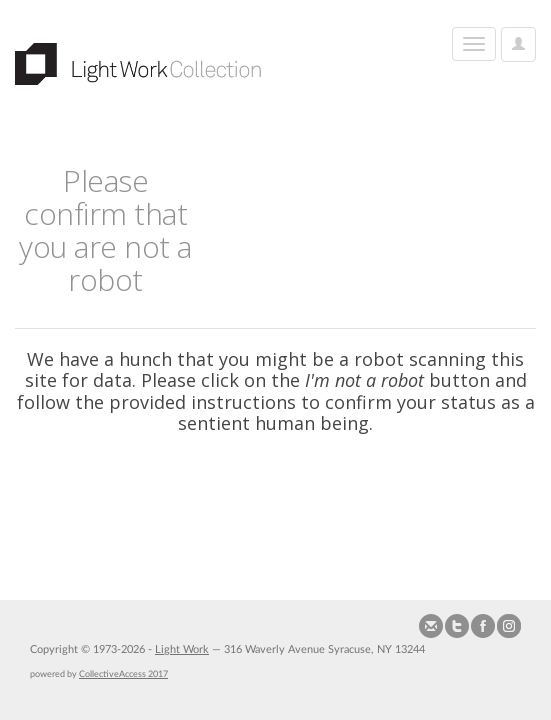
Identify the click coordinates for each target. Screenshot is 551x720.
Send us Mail (431, 626)
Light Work (182, 649)
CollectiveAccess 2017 (123, 674)
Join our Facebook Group (483, 626)
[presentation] (182, 497)
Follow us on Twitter (457, 626)
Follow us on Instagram (509, 626)
